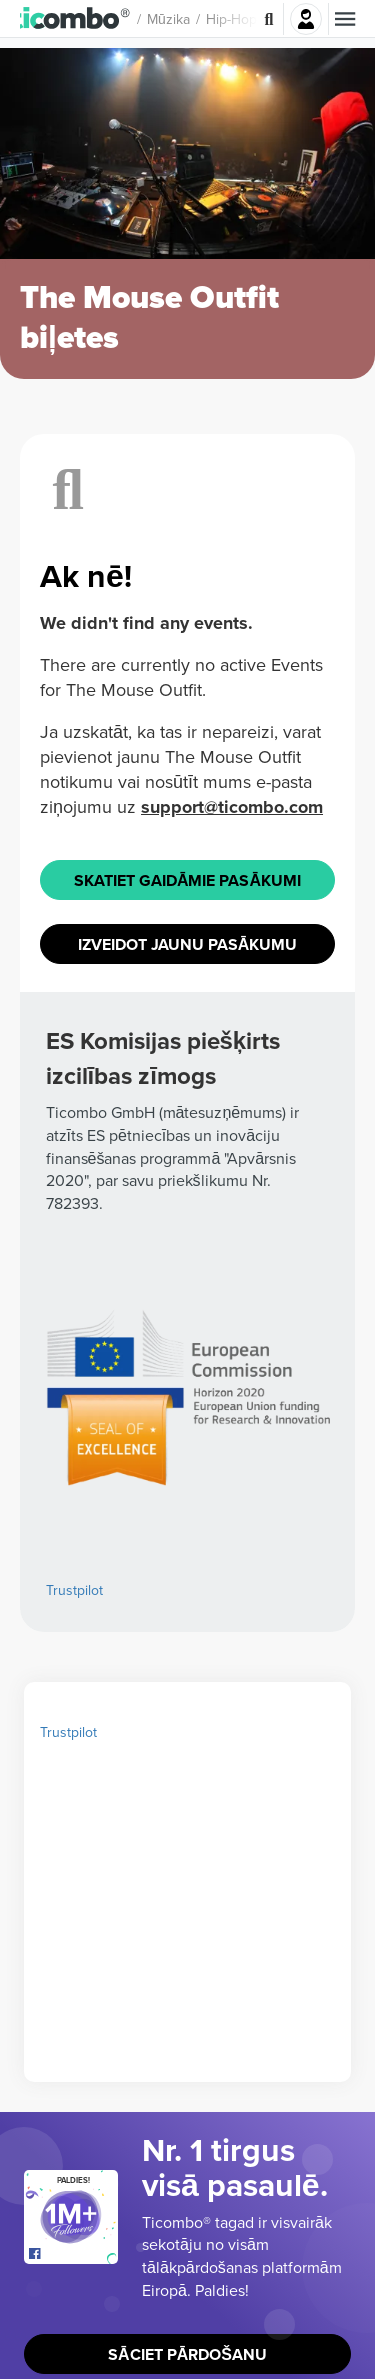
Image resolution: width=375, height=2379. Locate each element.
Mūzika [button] (178, 19)
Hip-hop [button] (241, 19)
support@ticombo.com (232, 1197)
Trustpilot (68, 2102)
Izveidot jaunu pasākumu (188, 1333)
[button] (80, 19)
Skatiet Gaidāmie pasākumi (187, 1269)
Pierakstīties (306, 19)
